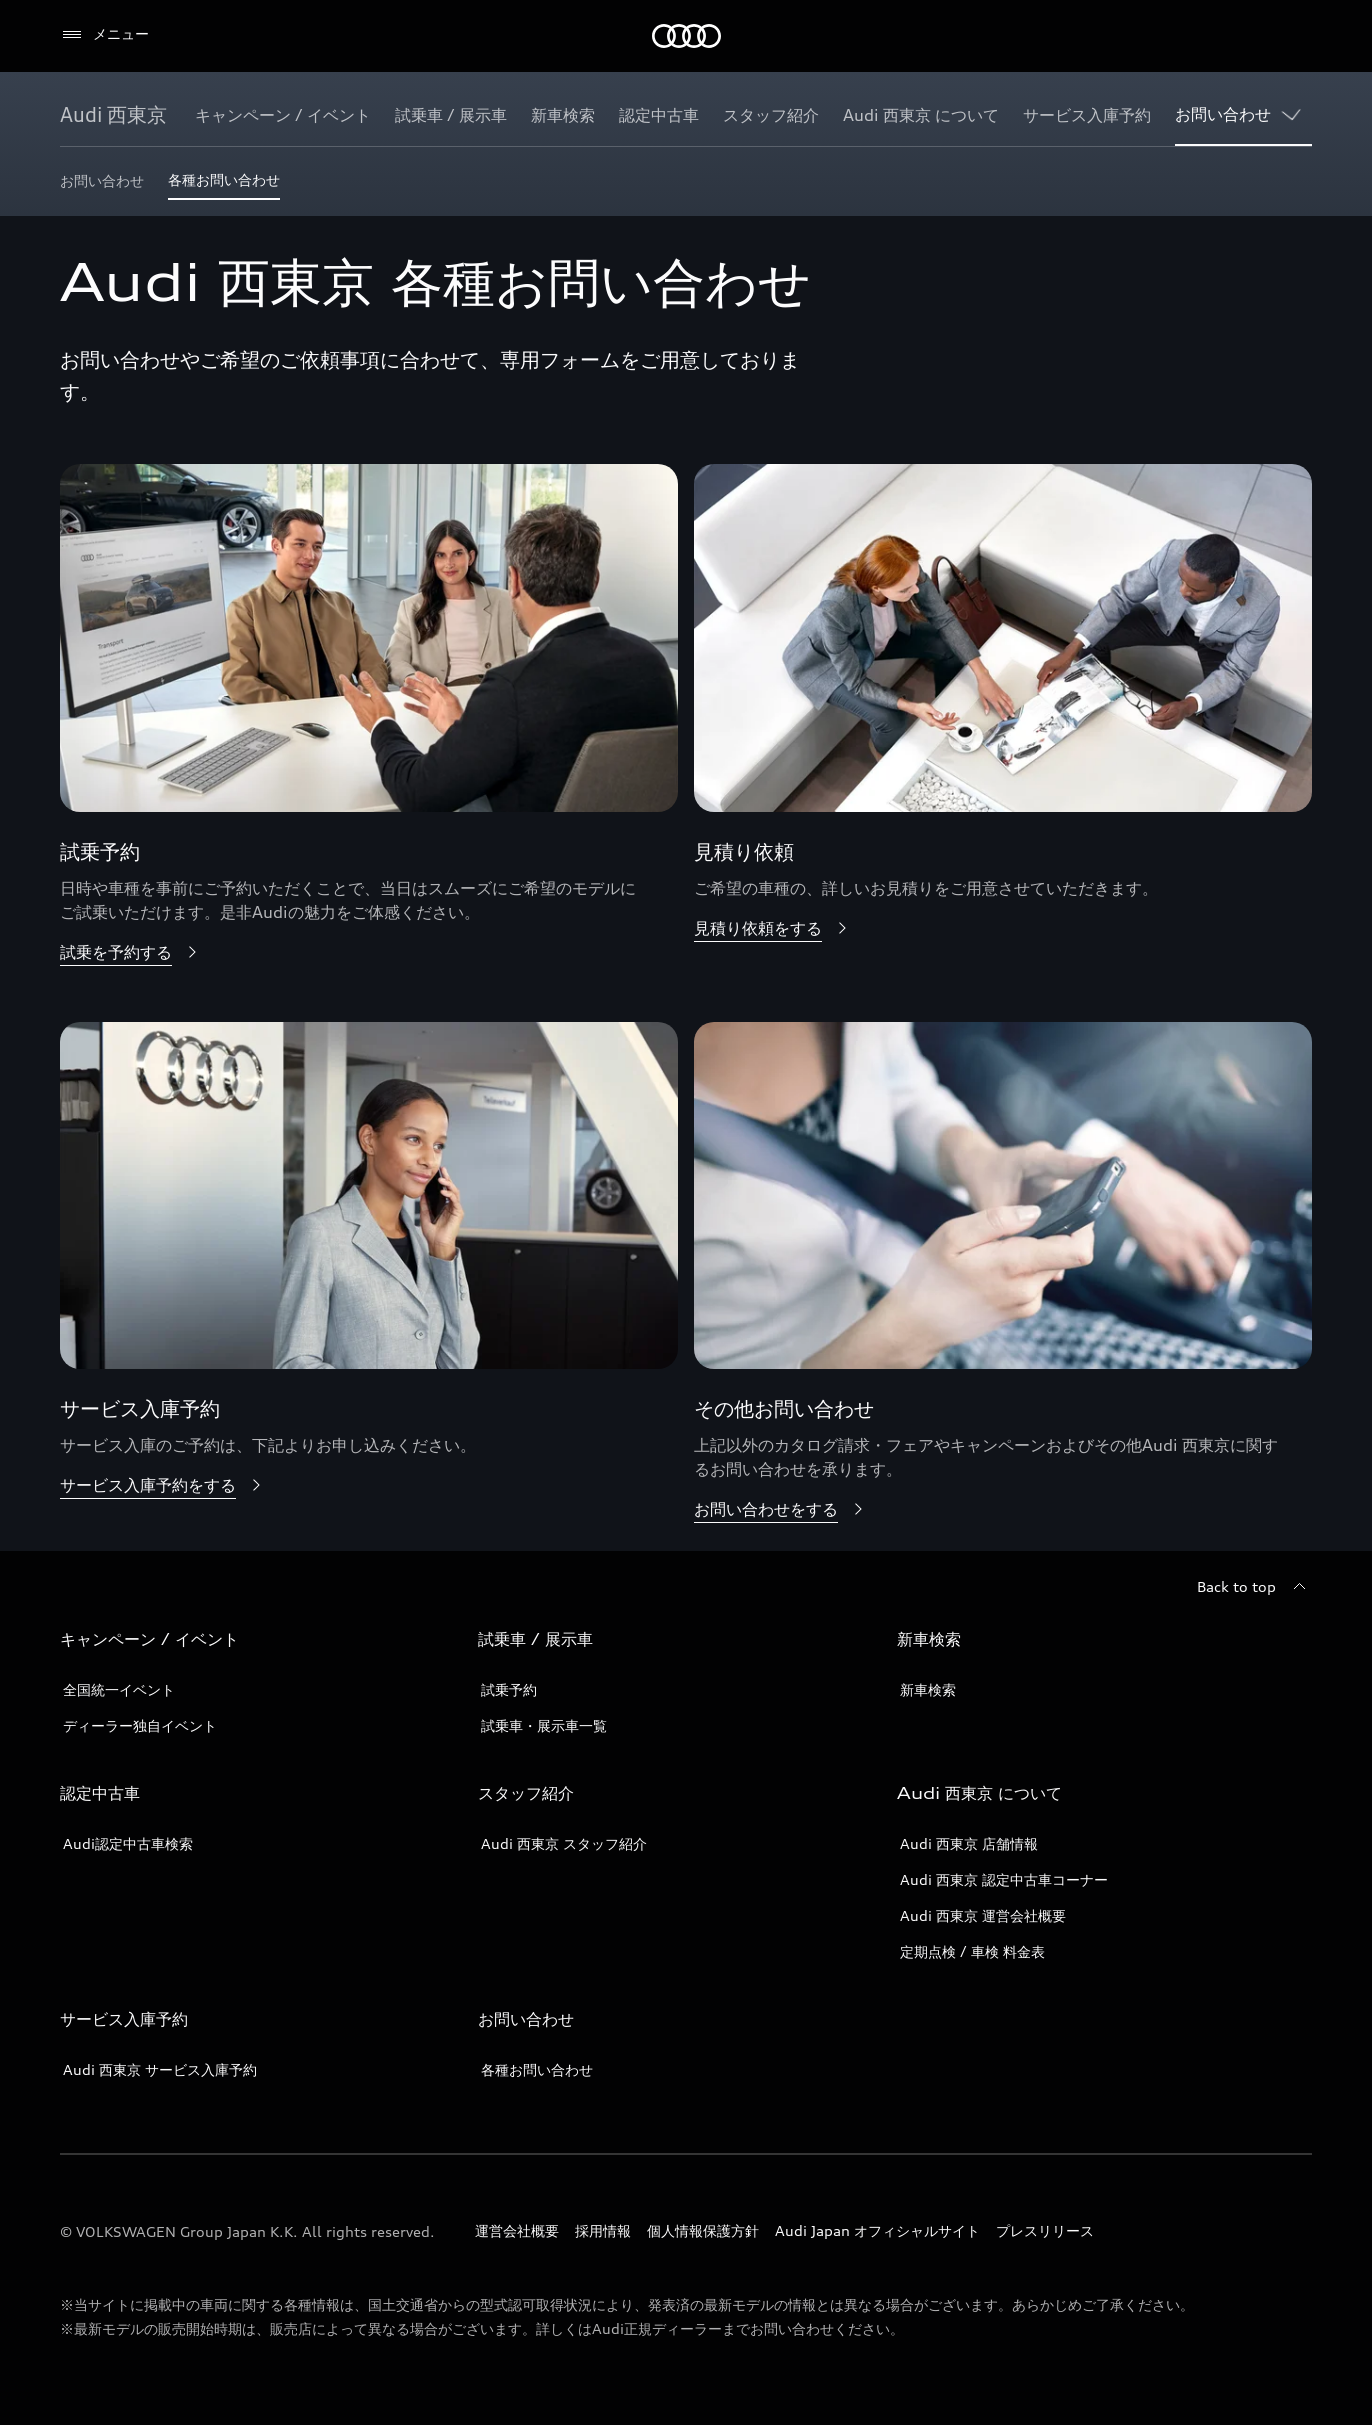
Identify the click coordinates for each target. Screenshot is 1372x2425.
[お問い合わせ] (1223, 115)
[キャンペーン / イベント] (283, 115)
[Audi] (686, 36)
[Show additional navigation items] (1296, 114)
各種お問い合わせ (537, 2069)
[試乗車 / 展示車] (451, 115)
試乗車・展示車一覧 (544, 1725)
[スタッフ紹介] (771, 115)
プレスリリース (1045, 2230)
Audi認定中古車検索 (128, 1843)
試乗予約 (509, 1689)
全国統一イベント (119, 1689)
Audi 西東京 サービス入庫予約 (160, 2069)
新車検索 (928, 1689)
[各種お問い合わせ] (224, 185)
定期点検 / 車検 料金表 (972, 1951)
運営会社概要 (517, 2230)
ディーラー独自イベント (140, 1725)
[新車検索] (563, 115)
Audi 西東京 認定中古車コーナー (1004, 1879)
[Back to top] (1254, 1587)
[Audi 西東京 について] (921, 115)
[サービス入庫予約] (1087, 115)
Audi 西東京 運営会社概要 (983, 1915)
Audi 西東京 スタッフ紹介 (564, 1843)
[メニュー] (104, 35)
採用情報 (603, 2230)
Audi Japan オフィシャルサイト (877, 2230)
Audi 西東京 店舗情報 (969, 1843)
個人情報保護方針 (703, 2230)
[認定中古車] (659, 115)
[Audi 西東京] (113, 115)
